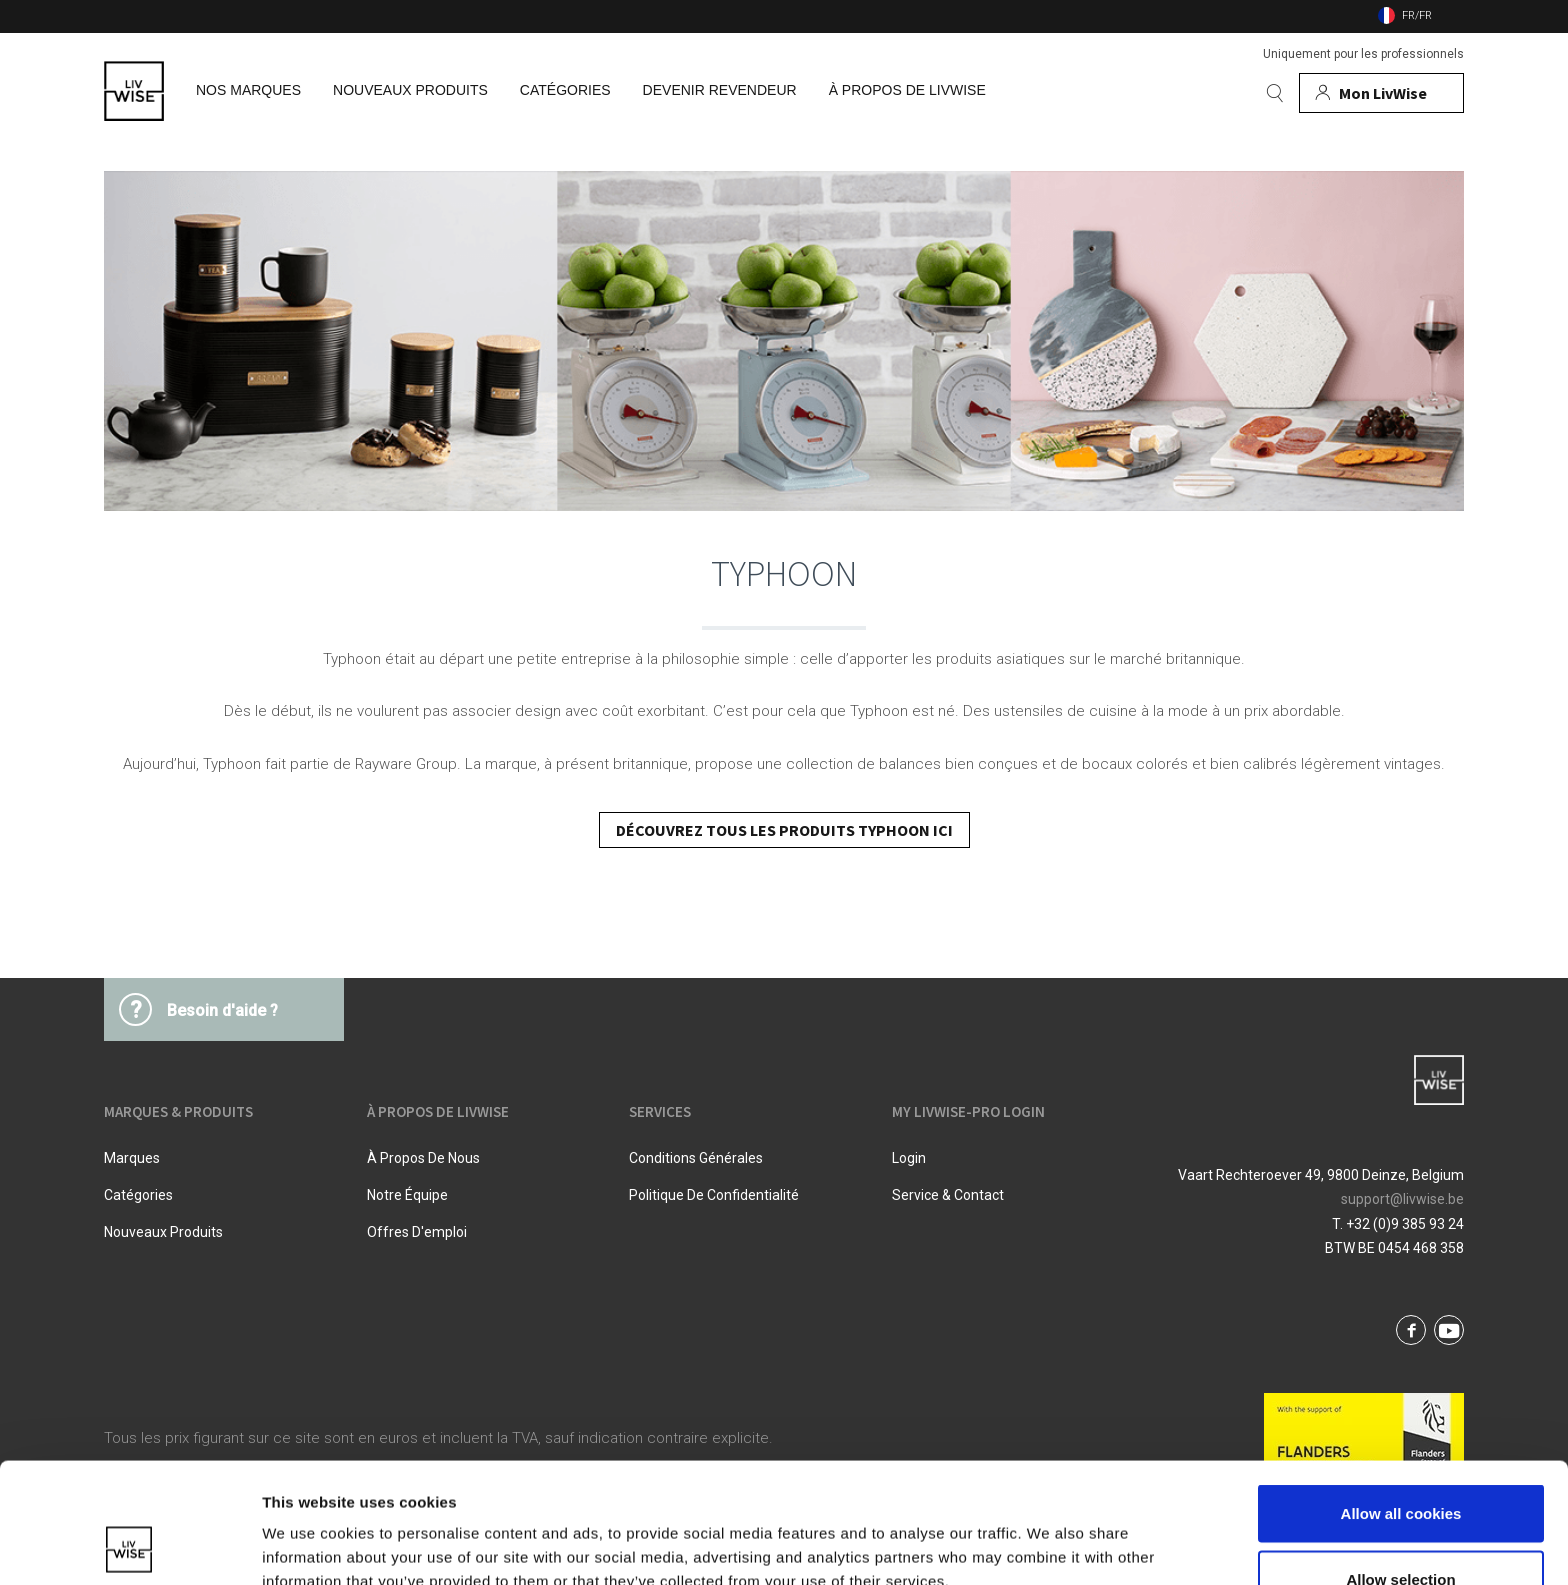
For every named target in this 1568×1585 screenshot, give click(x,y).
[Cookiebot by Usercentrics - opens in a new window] (129, 1546)
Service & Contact (948, 1195)
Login (909, 1158)
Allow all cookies (1401, 1400)
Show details (1049, 1533)
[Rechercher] (1275, 93)
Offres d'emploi (417, 1232)
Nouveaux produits (163, 1232)
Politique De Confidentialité (714, 1195)
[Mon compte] (1381, 93)
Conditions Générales (696, 1158)
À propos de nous (423, 1158)
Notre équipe (407, 1195)
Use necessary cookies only (1401, 1531)
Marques (132, 1158)
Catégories (138, 1195)
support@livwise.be (1402, 1199)
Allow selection (1400, 1466)
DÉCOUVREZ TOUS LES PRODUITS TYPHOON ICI (784, 830)
